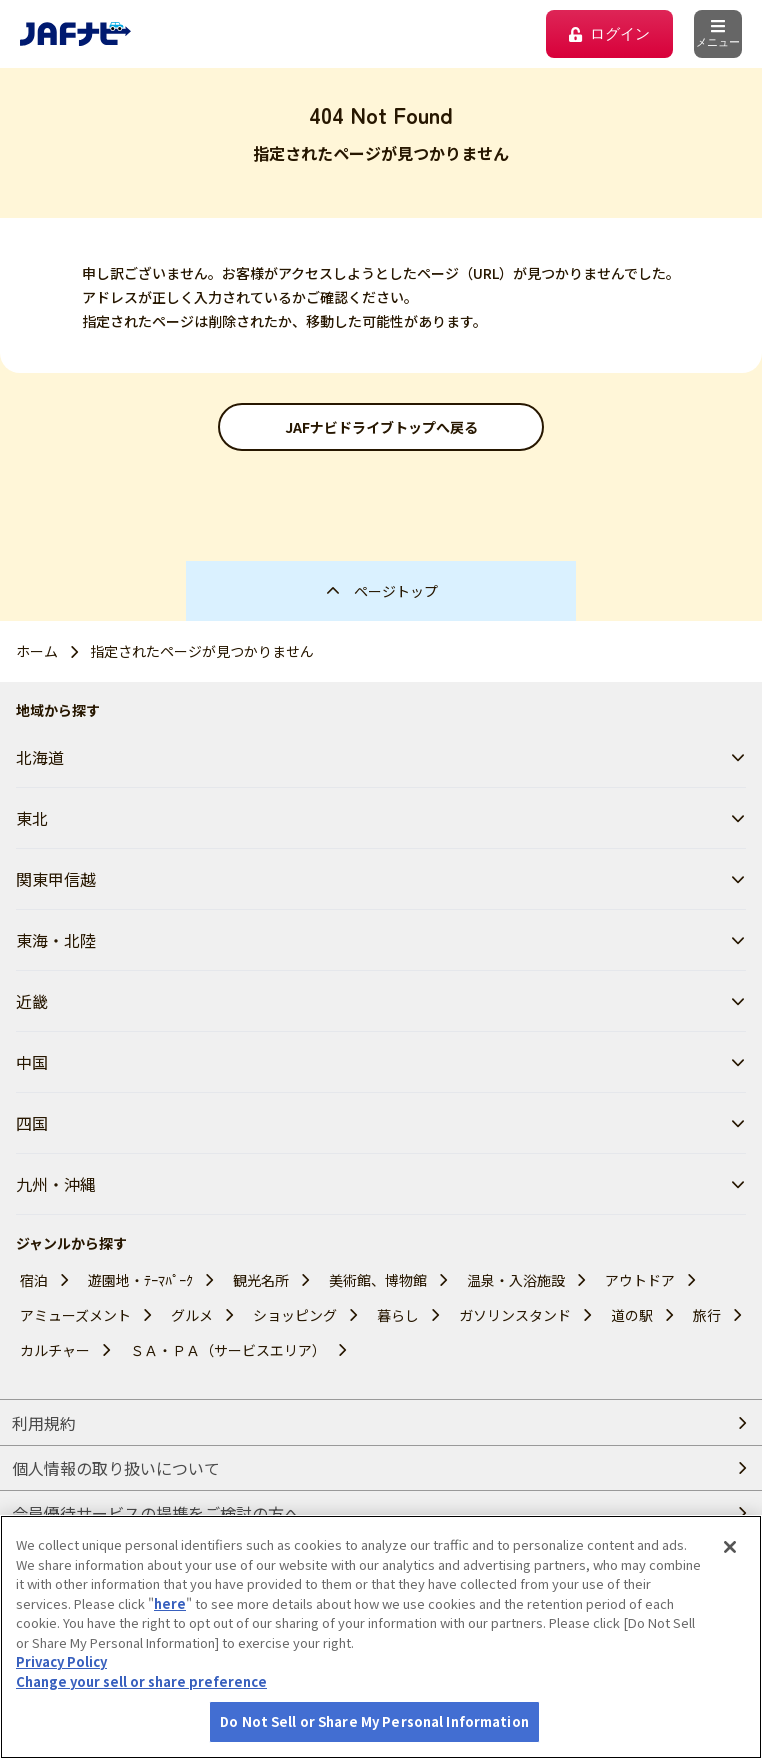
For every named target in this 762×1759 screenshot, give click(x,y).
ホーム (37, 651)
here (170, 1641)
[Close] (730, 1586)
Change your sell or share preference (141, 1719)
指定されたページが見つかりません (202, 651)
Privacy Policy (61, 1700)
